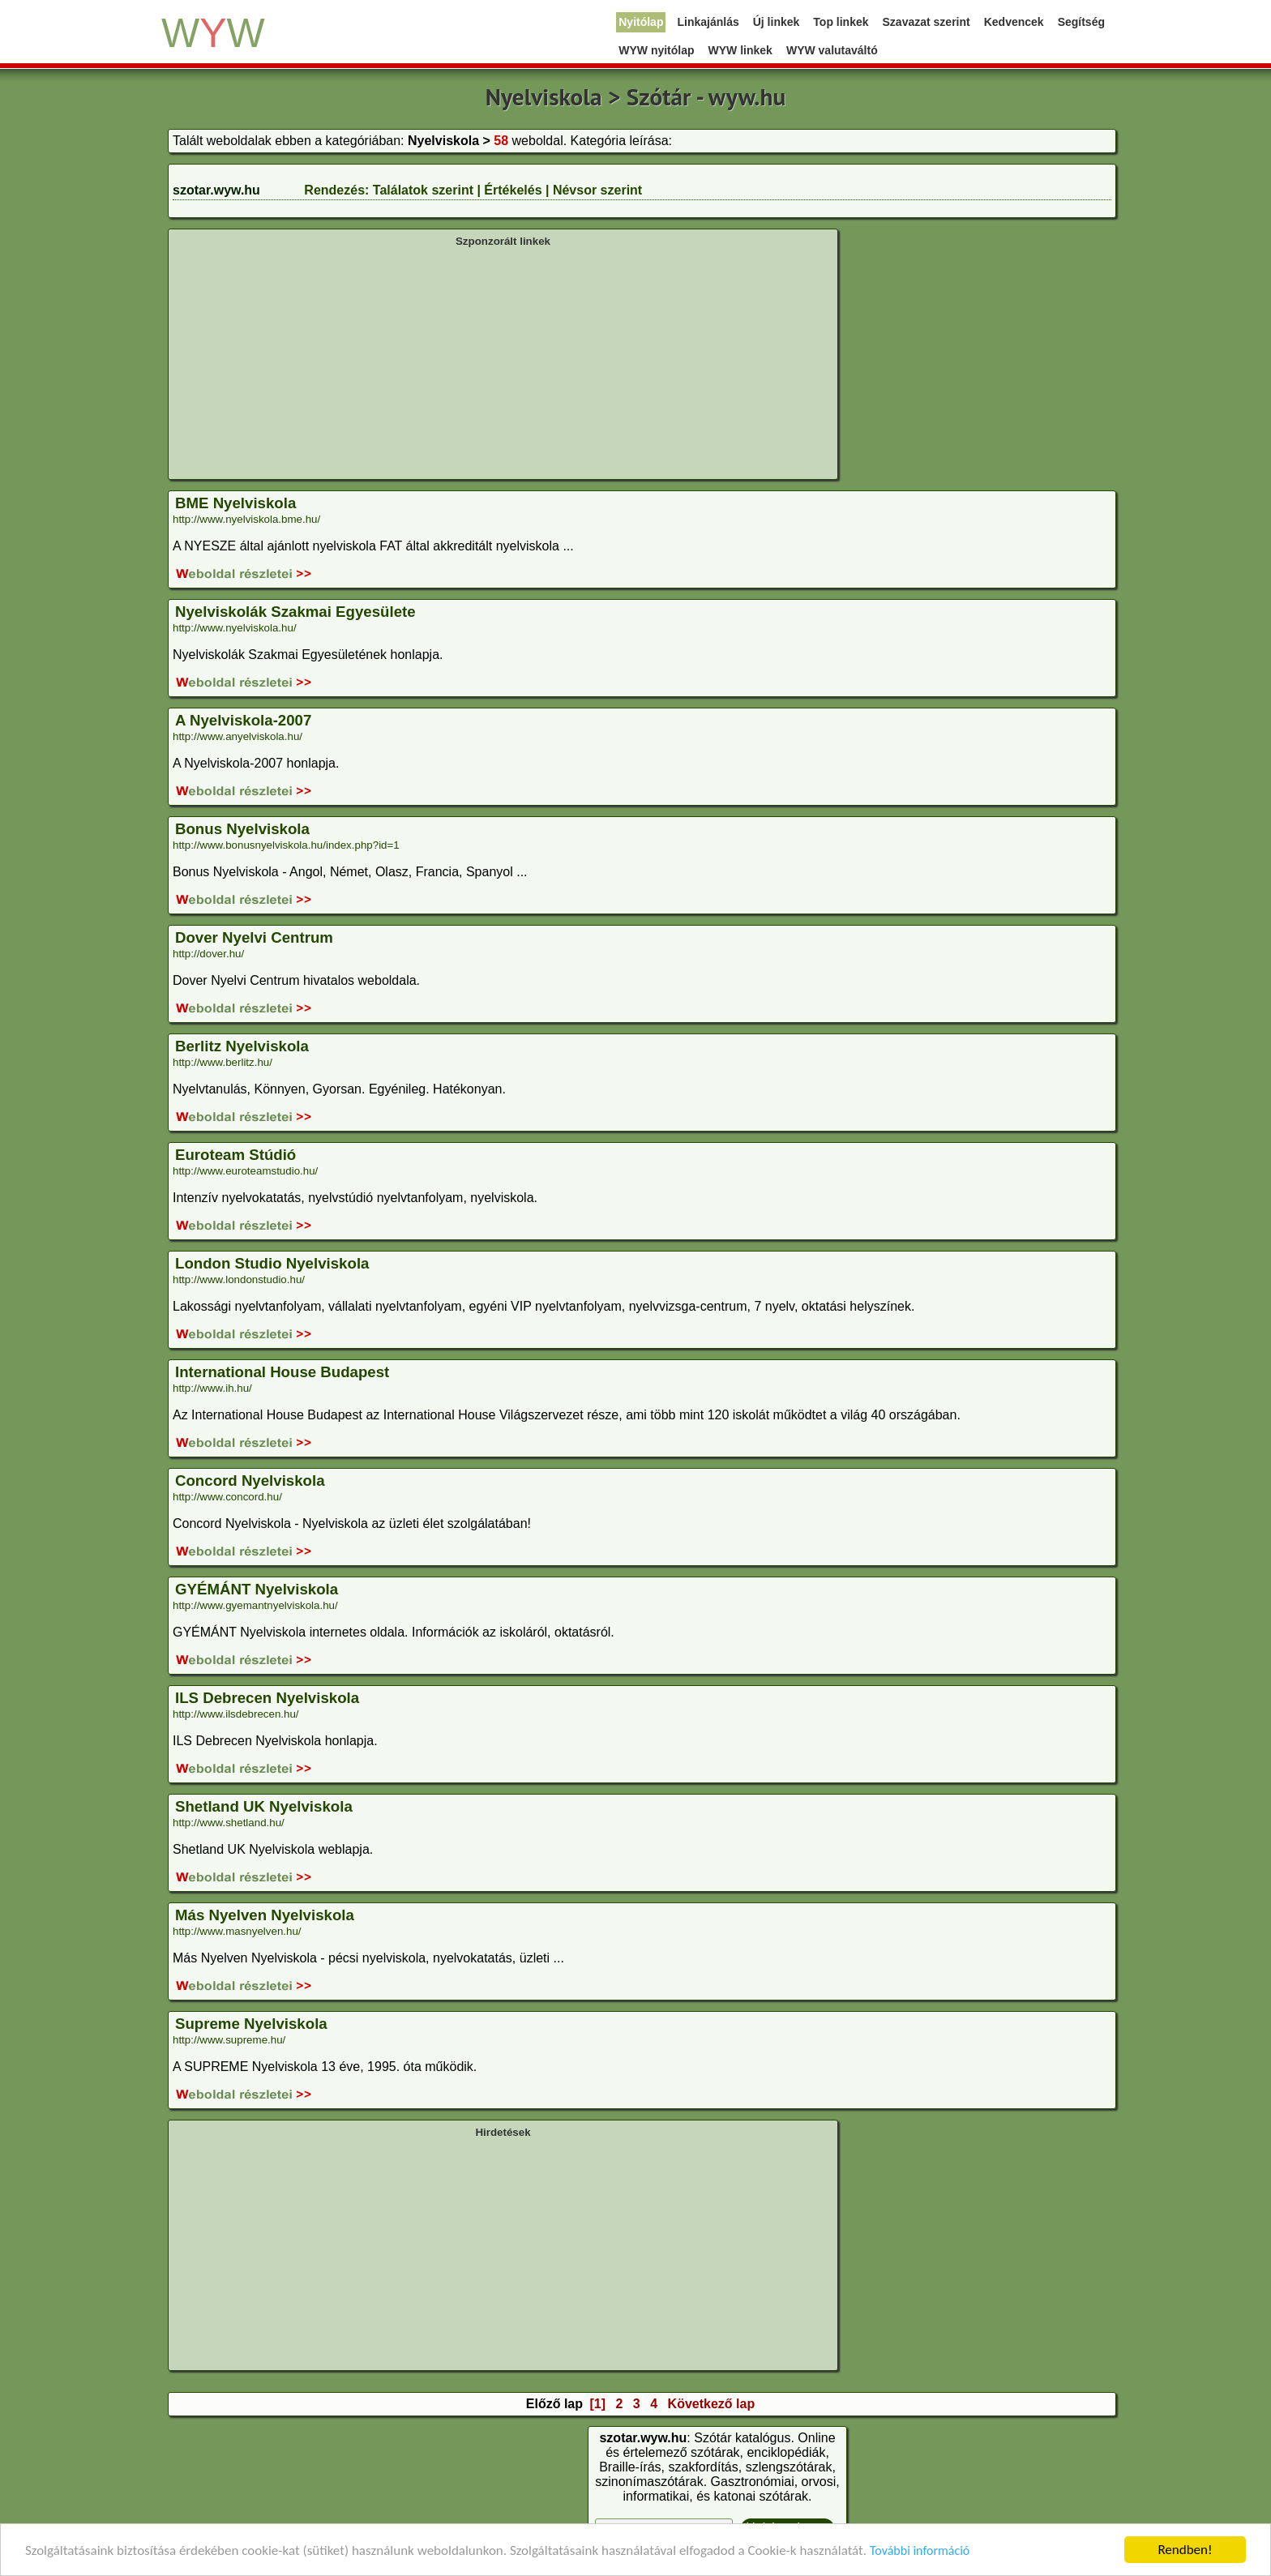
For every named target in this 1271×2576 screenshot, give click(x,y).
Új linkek (776, 21)
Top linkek (840, 21)
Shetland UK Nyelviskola (264, 1806)
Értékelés (512, 190)
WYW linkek (740, 50)
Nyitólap (640, 21)
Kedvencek (1014, 21)
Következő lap (711, 2404)
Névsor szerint (597, 190)
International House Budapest (282, 1371)
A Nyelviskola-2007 (243, 720)
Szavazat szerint (926, 21)
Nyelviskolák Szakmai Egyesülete (295, 611)
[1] (597, 2404)
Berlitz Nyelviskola (242, 1046)
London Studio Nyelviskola (272, 1263)
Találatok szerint (423, 190)
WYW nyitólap (656, 50)
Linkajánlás (707, 21)
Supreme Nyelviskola (251, 2023)
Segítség (1081, 21)
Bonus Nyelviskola (242, 828)
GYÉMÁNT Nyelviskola (256, 1589)
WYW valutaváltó (832, 50)
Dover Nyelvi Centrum (254, 937)
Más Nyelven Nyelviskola (264, 1914)
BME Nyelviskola (235, 502)
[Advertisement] (503, 361)
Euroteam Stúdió (235, 1154)
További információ (919, 2550)
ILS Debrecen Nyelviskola (267, 1697)
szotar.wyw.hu (216, 190)
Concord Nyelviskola (250, 1480)
